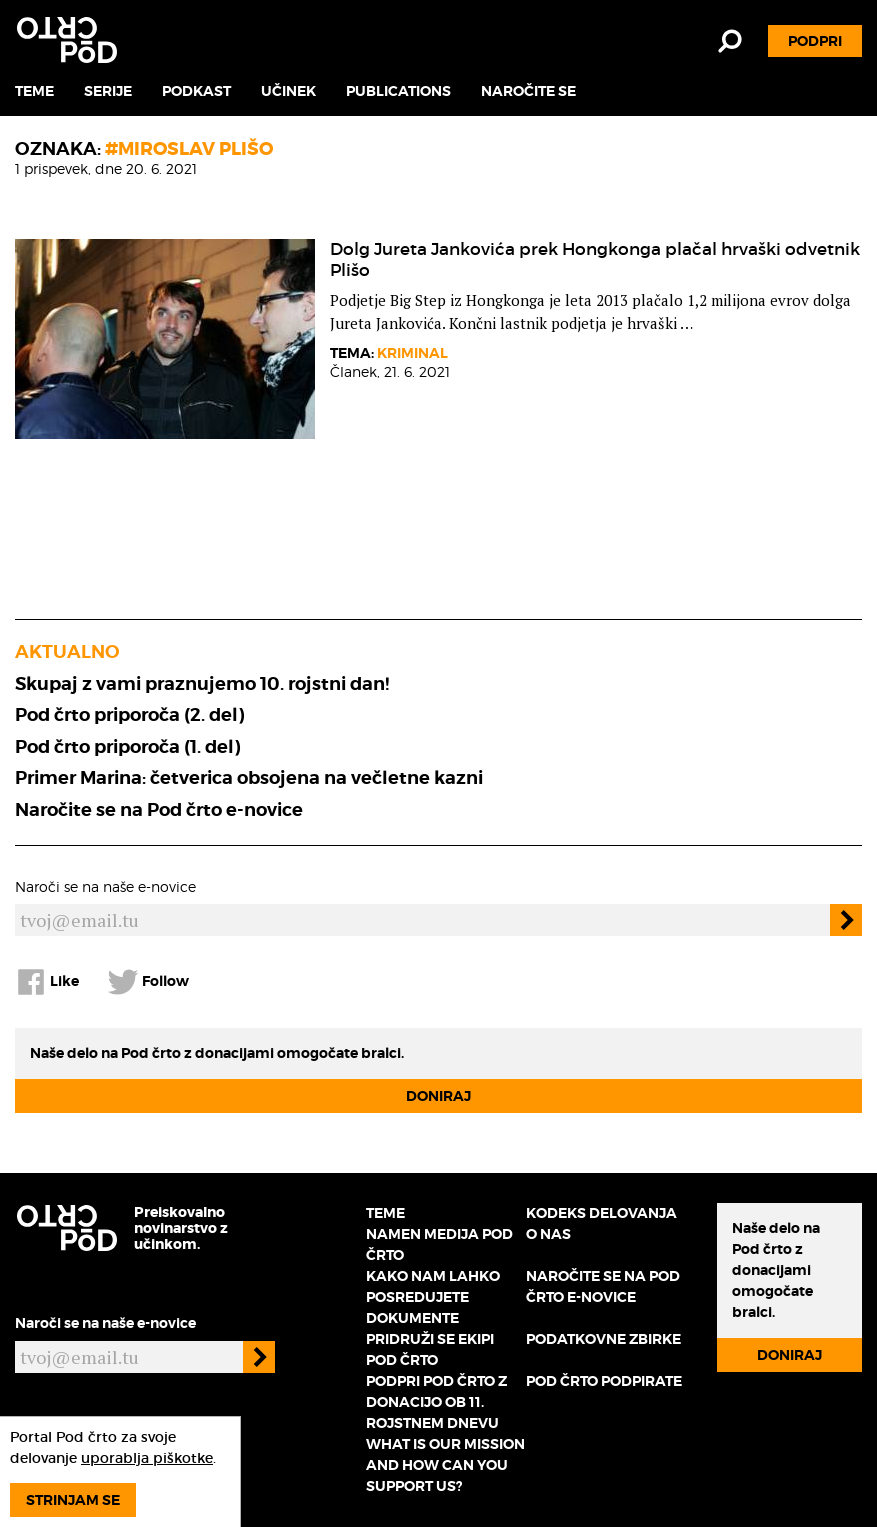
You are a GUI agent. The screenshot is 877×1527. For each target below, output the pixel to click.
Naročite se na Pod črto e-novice (159, 809)
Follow (148, 982)
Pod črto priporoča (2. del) (129, 714)
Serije (108, 91)
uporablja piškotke (147, 1458)
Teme (34, 91)
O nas (548, 1234)
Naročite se (528, 91)
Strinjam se (73, 1500)
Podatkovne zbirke (603, 1339)
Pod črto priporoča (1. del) (127, 746)
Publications (398, 91)
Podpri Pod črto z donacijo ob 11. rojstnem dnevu (436, 1402)
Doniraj (438, 1096)
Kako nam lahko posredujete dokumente (433, 1297)
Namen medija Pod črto (439, 1244)
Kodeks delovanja (601, 1213)
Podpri (815, 41)
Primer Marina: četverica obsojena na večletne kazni (249, 777)
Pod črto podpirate (604, 1381)
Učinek (288, 91)
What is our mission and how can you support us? (445, 1465)
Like (47, 982)
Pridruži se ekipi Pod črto (430, 1349)
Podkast (196, 91)
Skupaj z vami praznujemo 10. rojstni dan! (202, 683)
